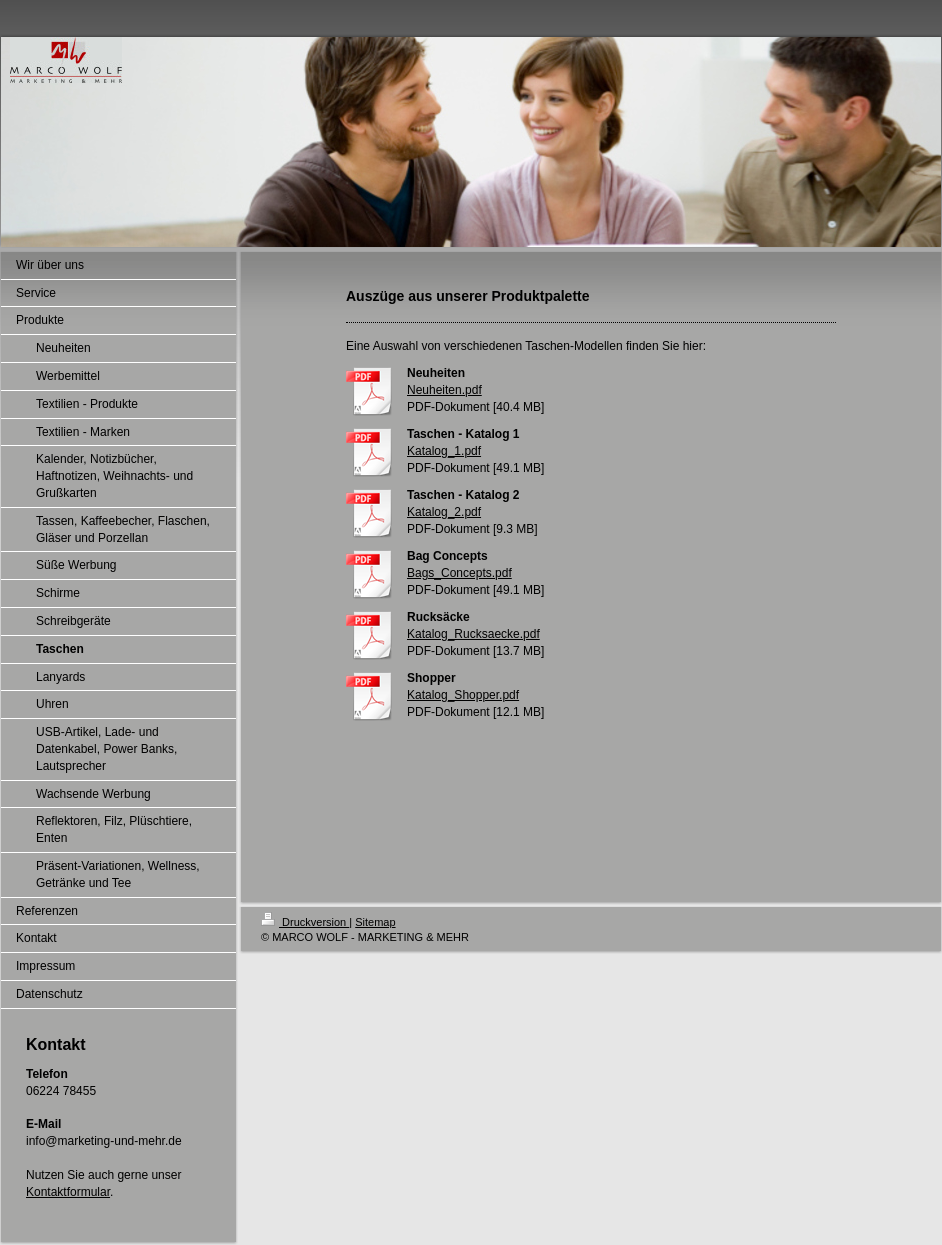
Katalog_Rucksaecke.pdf (473, 634)
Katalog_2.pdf (444, 512)
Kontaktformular (68, 1192)
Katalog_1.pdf (444, 451)
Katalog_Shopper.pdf (463, 695)
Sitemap (375, 922)
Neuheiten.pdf (444, 390)
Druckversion (305, 922)
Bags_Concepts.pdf (459, 573)
